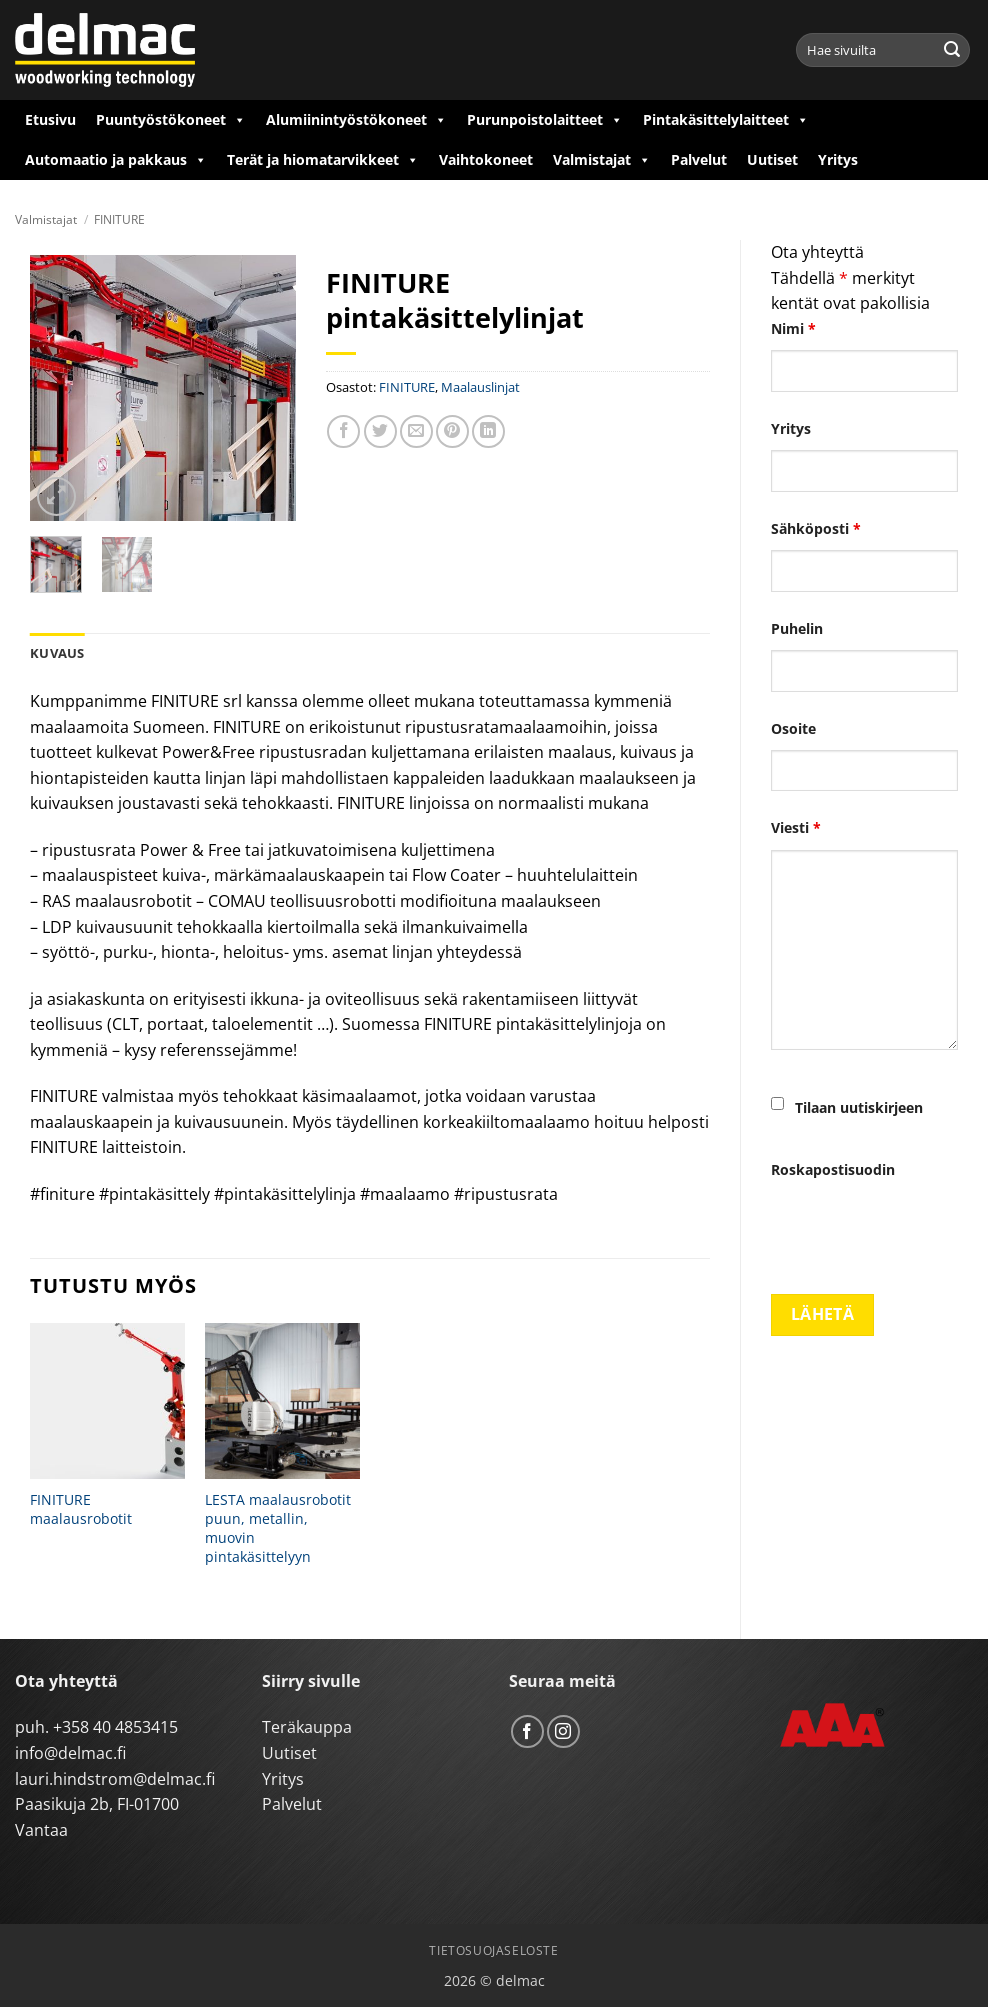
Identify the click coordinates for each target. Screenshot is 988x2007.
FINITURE (119, 219)
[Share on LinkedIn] (488, 431)
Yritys (838, 159)
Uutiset (772, 159)
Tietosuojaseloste (493, 1950)
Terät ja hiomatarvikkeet (323, 160)
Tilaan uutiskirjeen (859, 1107)
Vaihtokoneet (486, 159)
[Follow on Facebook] (527, 1731)
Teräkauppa (307, 1727)
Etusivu (50, 119)
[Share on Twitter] (380, 431)
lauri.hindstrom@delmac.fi (115, 1779)
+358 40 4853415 (115, 1727)
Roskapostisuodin (833, 1169)
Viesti (796, 827)
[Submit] (952, 50)
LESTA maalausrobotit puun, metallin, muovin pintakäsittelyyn (278, 1528)
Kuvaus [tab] (57, 653)
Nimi (793, 328)
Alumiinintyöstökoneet (356, 120)
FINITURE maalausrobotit (81, 1509)
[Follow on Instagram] (563, 1731)
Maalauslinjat (480, 387)
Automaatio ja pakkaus (116, 160)
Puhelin (797, 628)
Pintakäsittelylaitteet (726, 120)
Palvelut (699, 159)
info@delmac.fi (70, 1753)
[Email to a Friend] (416, 431)
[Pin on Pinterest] (452, 431)
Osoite (793, 728)
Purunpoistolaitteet (545, 120)
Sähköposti (816, 528)
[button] (56, 496)
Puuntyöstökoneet (171, 120)
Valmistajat (602, 160)
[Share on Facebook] (343, 431)
